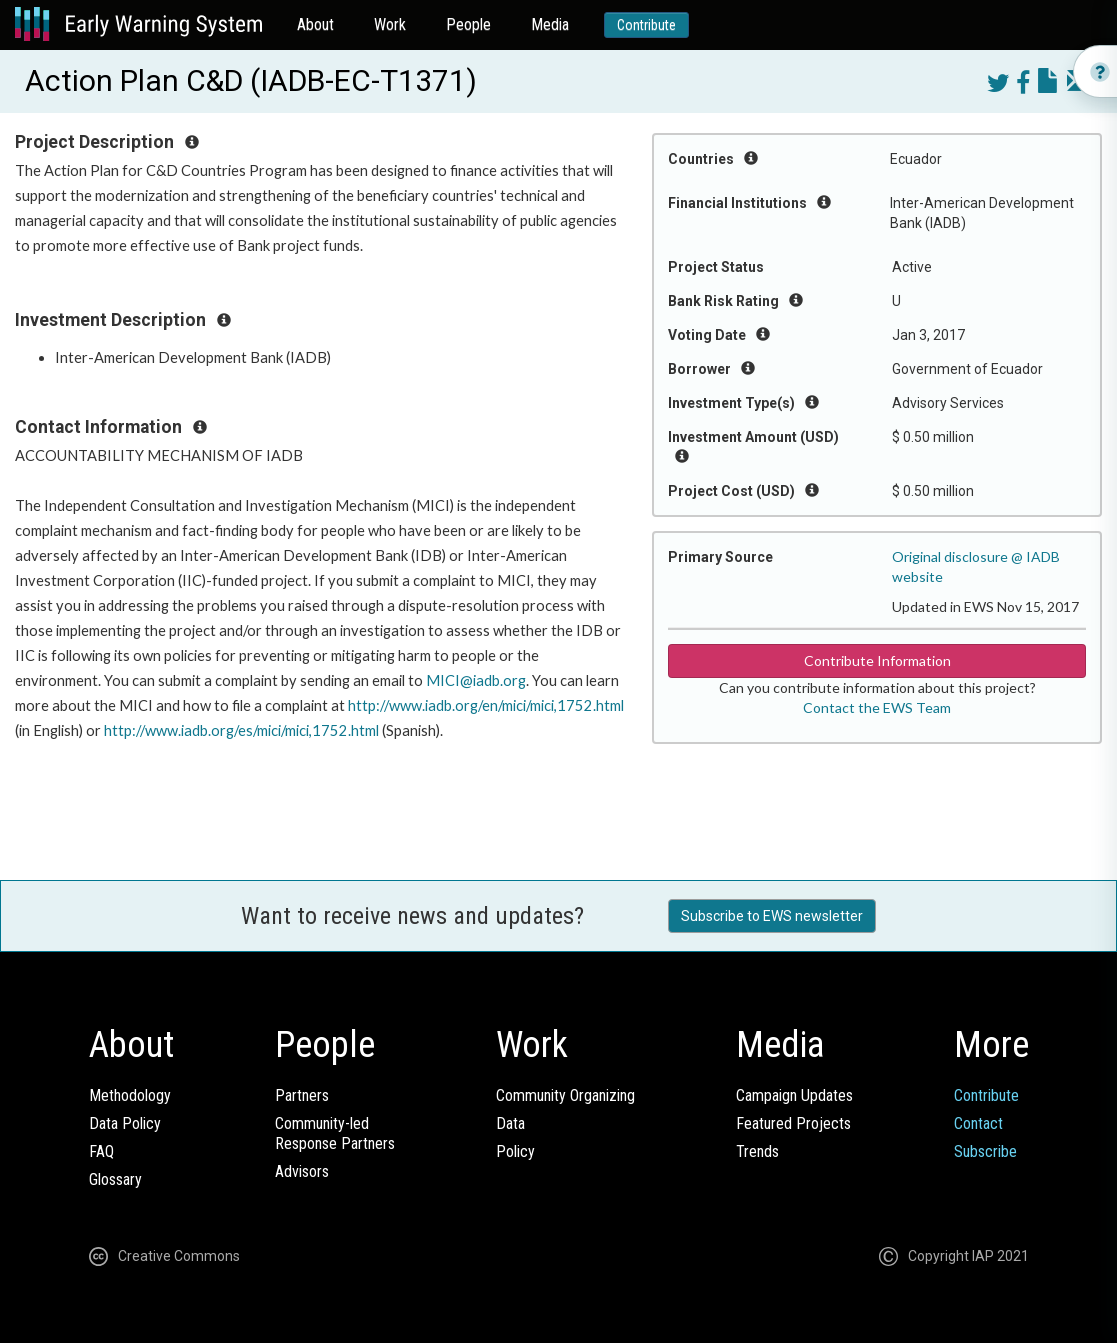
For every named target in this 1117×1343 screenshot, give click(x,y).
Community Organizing (565, 1095)
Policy (515, 1151)
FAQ (101, 1151)
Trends (757, 1151)
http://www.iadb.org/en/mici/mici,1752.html (486, 705)
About (315, 24)
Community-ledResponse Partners (335, 1133)
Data (510, 1123)
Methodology (130, 1095)
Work (390, 24)
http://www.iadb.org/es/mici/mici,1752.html (241, 730)
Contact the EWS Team (877, 707)
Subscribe (985, 1151)
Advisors (302, 1171)
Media (550, 24)
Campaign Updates (794, 1095)
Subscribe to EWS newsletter (772, 916)
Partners (302, 1095)
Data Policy (125, 1123)
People (468, 24)
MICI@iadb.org (476, 680)
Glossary (115, 1179)
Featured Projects (793, 1123)
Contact (978, 1123)
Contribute (646, 25)
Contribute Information (877, 660)
